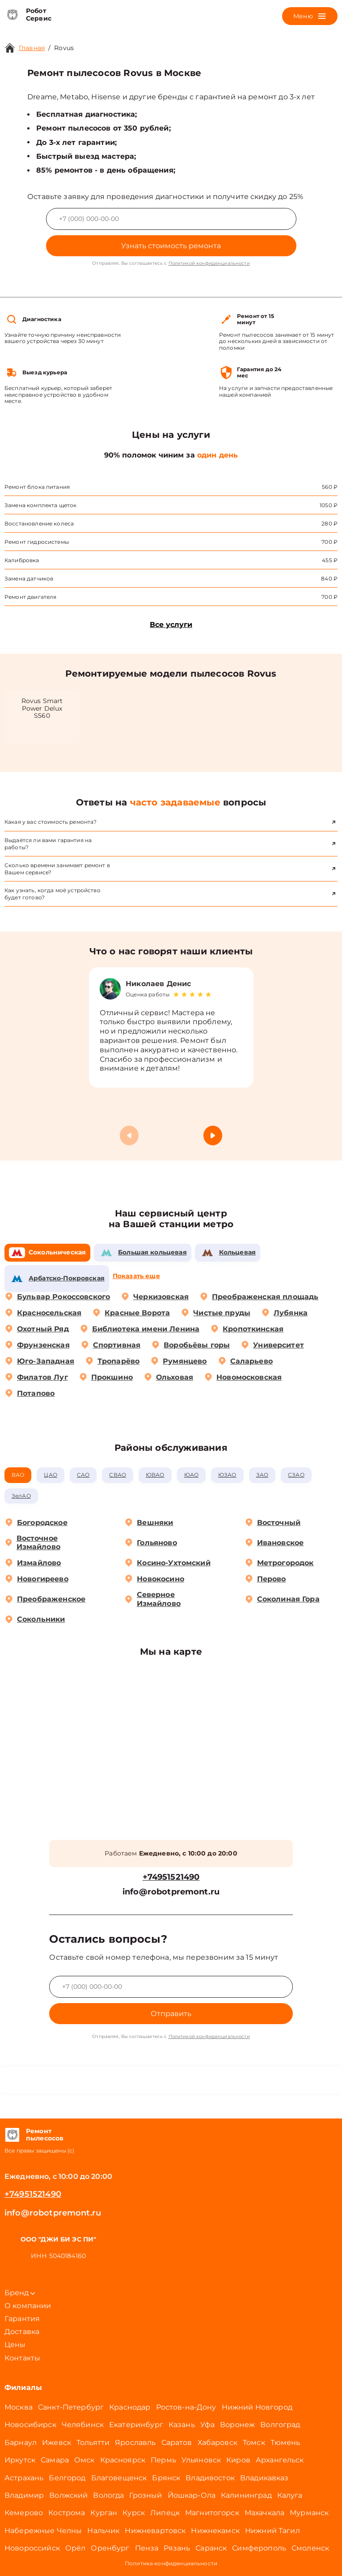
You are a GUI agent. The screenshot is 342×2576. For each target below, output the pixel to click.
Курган (103, 2512)
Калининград (246, 2495)
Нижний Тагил (272, 2530)
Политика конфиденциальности (171, 2563)
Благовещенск (119, 2478)
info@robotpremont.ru (171, 1892)
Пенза (147, 2548)
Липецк (165, 2512)
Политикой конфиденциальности (209, 263)
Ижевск (56, 2442)
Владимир (24, 2495)
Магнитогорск (212, 2512)
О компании (27, 2305)
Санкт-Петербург (71, 2407)
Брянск (166, 2478)
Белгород (67, 2478)
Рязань (177, 2548)
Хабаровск (217, 2442)
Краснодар (129, 2407)
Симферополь (259, 2548)
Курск (133, 2512)
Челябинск (83, 2424)
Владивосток (210, 2478)
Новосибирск (30, 2424)
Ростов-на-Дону (186, 2407)
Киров (238, 2460)
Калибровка (21, 560)
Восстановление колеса (39, 523)
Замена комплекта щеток (40, 505)
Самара (55, 2460)
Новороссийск (32, 2548)
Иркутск (19, 2460)
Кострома (66, 2512)
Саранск (211, 2548)
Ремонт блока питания (37, 486)
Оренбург (110, 2548)
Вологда (108, 2495)
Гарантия (22, 2318)
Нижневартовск (155, 2530)
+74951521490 (171, 1877)
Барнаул (20, 2442)
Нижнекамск (215, 2530)
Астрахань (23, 2478)
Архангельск (280, 2460)
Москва (18, 2407)
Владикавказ (264, 2478)
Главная (32, 48)
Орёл (75, 2548)
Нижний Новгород (257, 2407)
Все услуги (171, 624)
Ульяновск (201, 2460)
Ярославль (135, 2442)
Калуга (290, 2495)
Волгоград (280, 2424)
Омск (84, 2460)
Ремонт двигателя (30, 596)
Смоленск (310, 2548)
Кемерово (23, 2512)
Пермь (163, 2460)
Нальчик (103, 2530)
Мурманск (309, 2512)
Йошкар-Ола (192, 2495)
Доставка (21, 2331)
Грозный (145, 2495)
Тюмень (285, 2442)
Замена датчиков (28, 578)
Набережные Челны (43, 2530)
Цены (15, 2344)
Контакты (22, 2358)
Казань (182, 2424)
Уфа (207, 2424)
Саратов (176, 2442)
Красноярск (123, 2460)
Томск (254, 2442)
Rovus (64, 48)
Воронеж (237, 2424)
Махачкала (264, 2512)
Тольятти (93, 2442)
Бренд (19, 2292)
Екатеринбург (136, 2424)
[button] (212, 1135)
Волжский (68, 2495)
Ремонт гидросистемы (36, 541)
